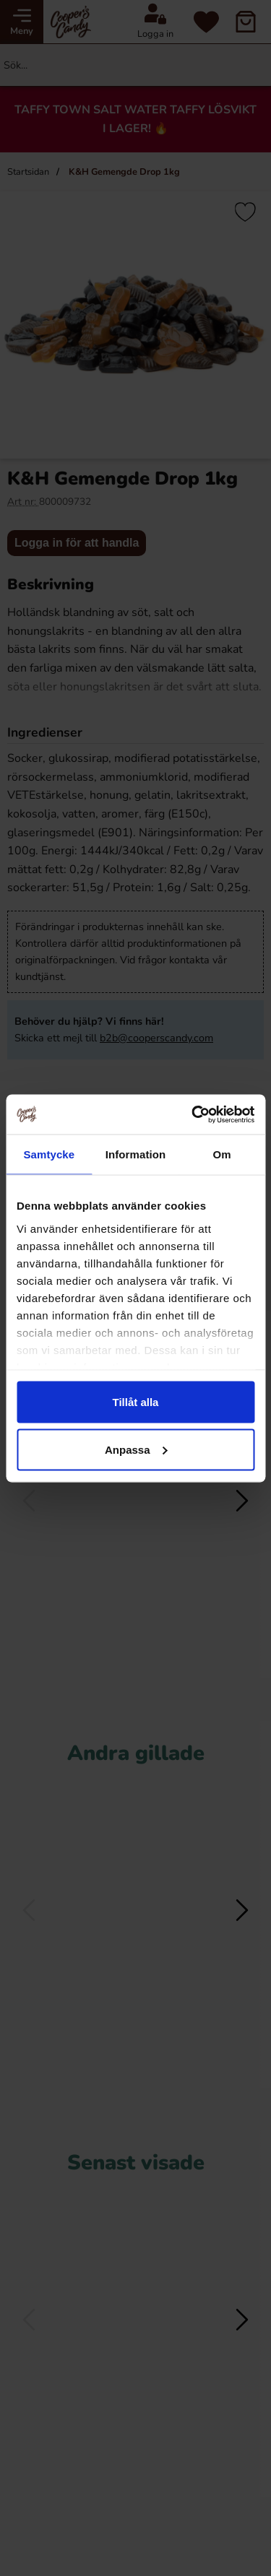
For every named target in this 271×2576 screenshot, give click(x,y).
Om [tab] (222, 1154)
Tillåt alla (136, 1402)
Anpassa (136, 1449)
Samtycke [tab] (48, 1154)
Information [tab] (136, 1154)
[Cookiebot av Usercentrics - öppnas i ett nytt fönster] (193, 1114)
